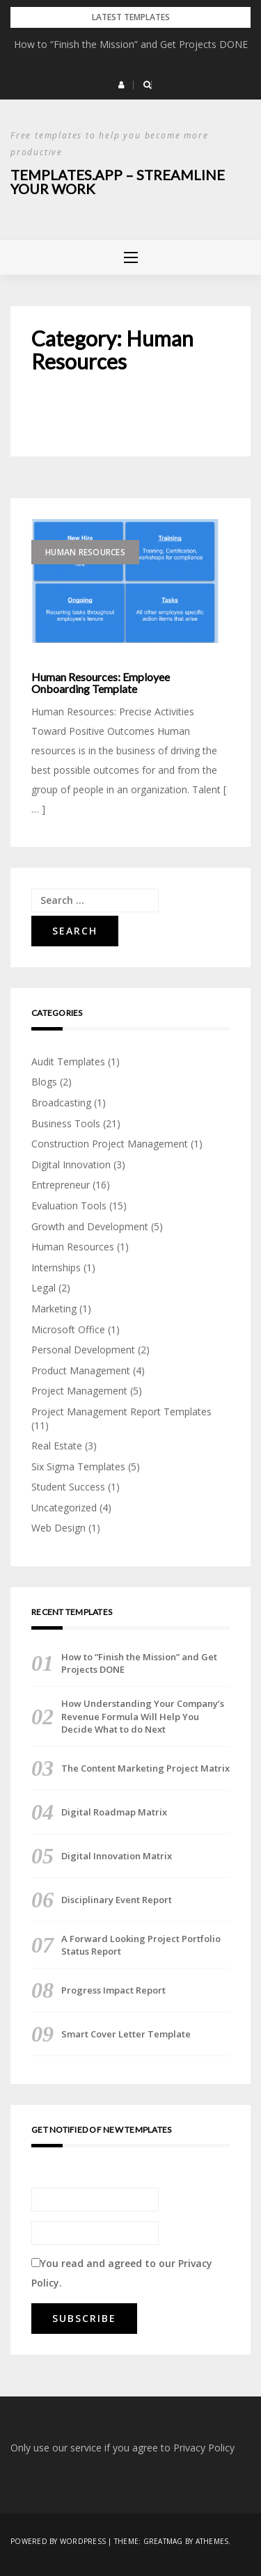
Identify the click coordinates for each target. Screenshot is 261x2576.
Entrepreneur (60, 1184)
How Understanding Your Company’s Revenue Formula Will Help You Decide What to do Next (142, 1716)
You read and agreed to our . (121, 2273)
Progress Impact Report (113, 1990)
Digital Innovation (71, 1164)
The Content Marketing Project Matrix (145, 1768)
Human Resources (85, 552)
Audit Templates (68, 1061)
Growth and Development (89, 1226)
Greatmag (163, 2541)
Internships (56, 1267)
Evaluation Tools (68, 1205)
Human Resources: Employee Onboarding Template (100, 683)
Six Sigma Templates (78, 1466)
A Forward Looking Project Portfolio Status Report (141, 1944)
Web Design (58, 1527)
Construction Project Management (109, 1143)
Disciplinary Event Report (116, 1899)
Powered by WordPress (58, 2541)
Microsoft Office (68, 1329)
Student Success (68, 1486)
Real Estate (56, 1445)
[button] (121, 85)
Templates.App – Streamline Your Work (117, 181)
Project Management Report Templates (121, 1411)
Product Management (80, 1370)
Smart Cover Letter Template (126, 2034)
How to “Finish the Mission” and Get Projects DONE (131, 44)
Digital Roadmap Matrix (114, 1812)
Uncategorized (64, 1507)
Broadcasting (61, 1102)
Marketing (54, 1308)
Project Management (79, 1390)
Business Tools (65, 1123)
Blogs (44, 1081)
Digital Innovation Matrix (116, 1856)
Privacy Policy (204, 2447)
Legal (43, 1287)
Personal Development (83, 1349)
